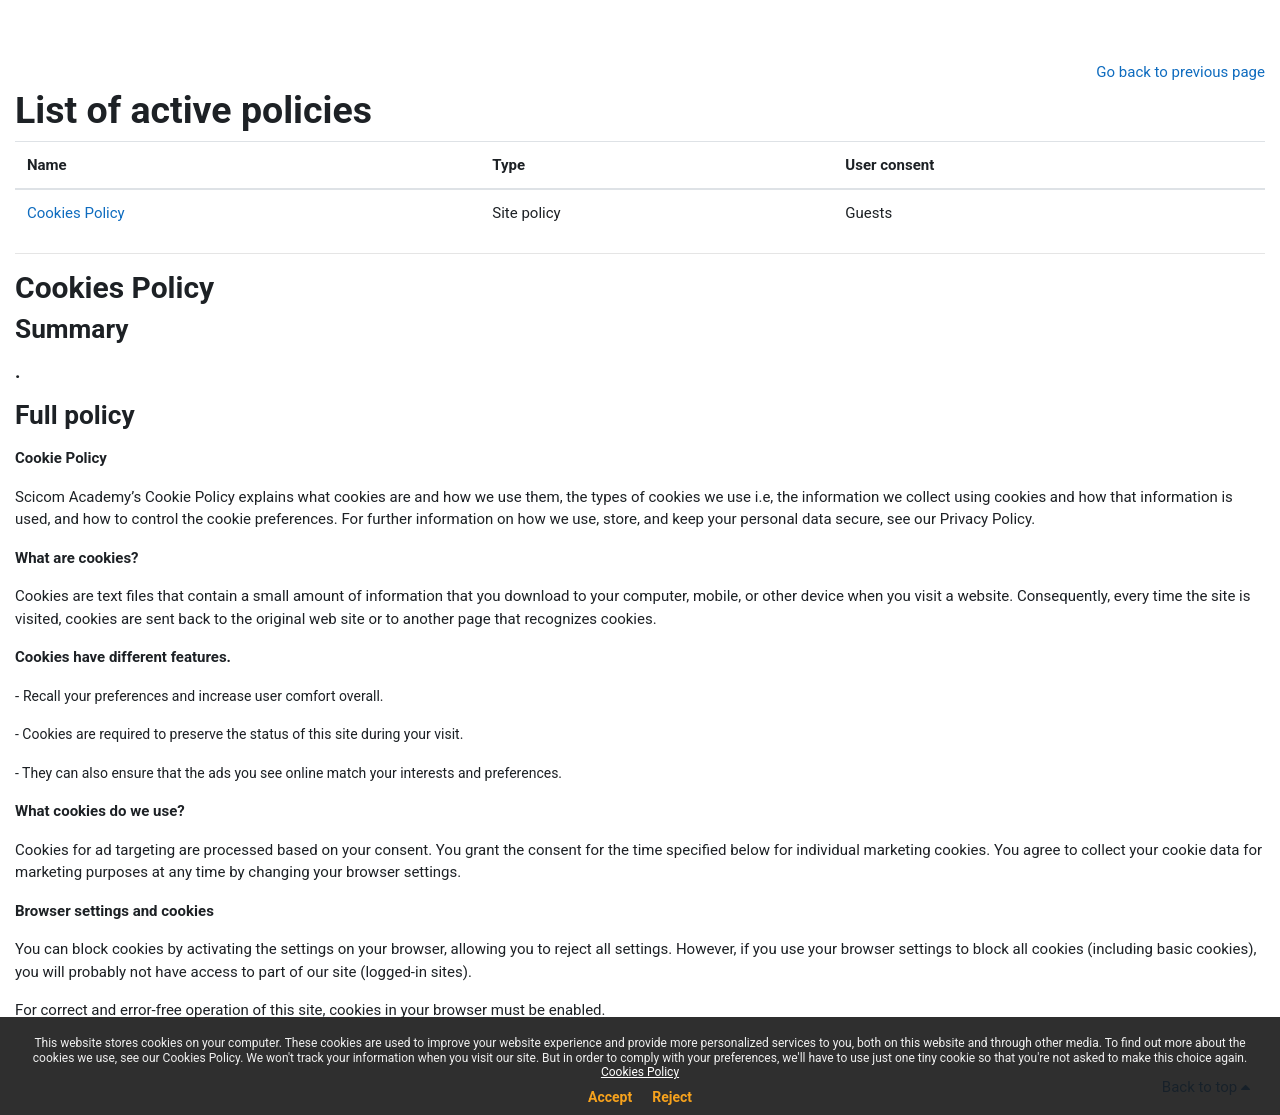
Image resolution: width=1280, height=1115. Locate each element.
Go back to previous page (1180, 72)
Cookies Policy (76, 213)
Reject (672, 1097)
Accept (610, 1097)
